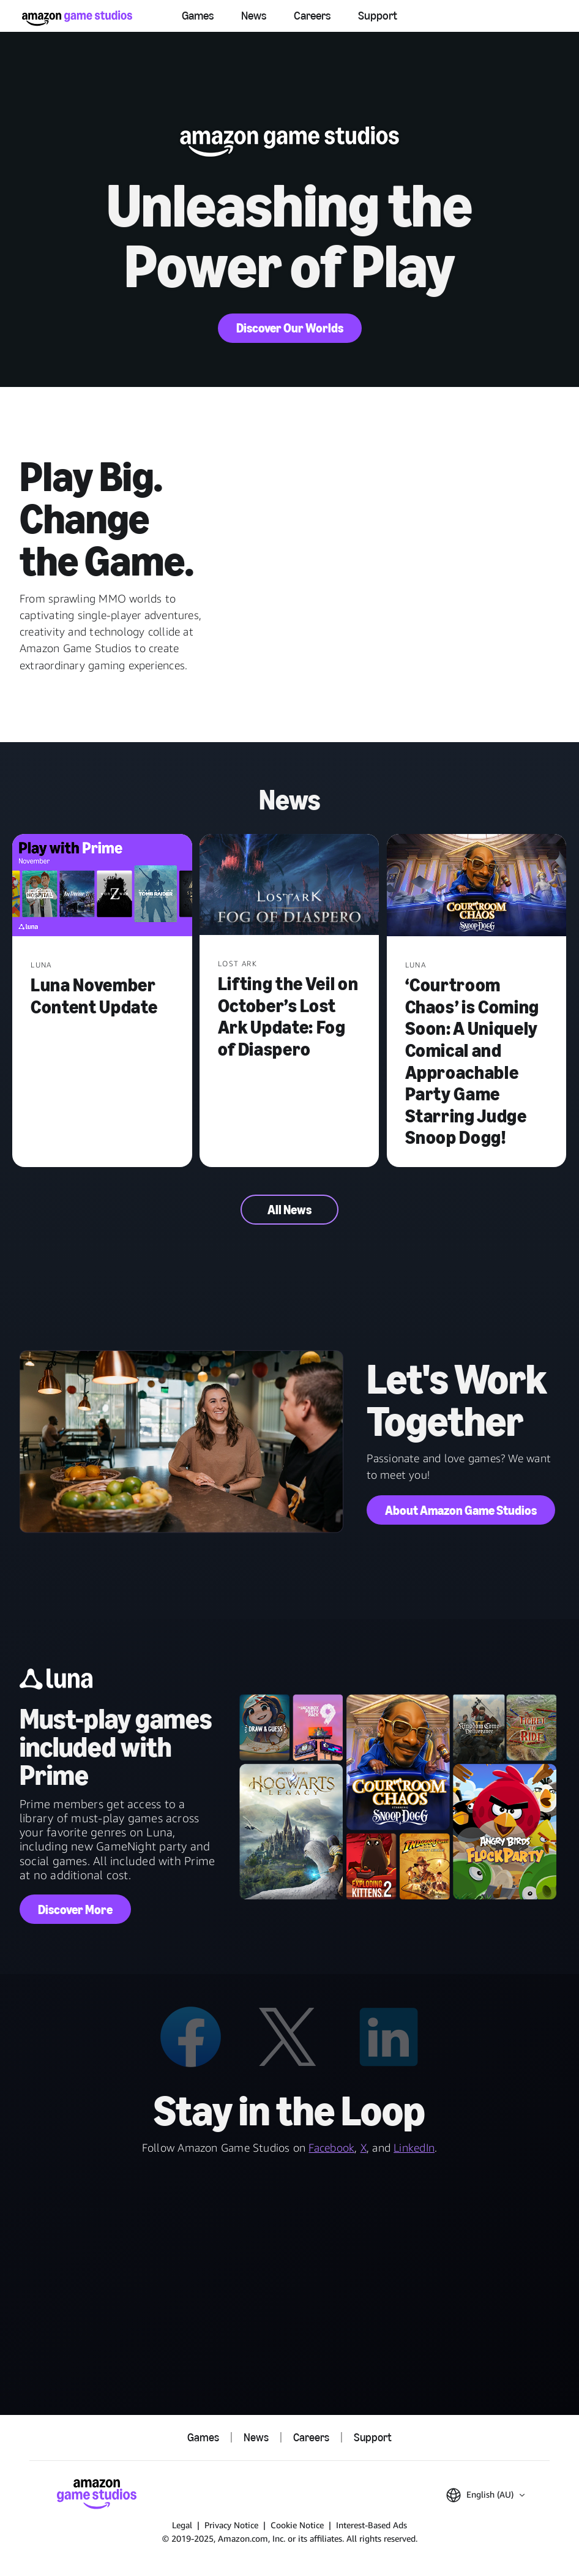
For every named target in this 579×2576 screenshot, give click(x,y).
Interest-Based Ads (371, 2525)
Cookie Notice (297, 2525)
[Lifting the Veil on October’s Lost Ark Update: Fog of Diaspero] (289, 885)
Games (198, 16)
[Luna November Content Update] (102, 886)
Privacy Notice (231, 2525)
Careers (312, 16)
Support (377, 16)
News (253, 16)
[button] (485, 2495)
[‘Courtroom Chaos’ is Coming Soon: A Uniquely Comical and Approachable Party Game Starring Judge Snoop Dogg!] (477, 886)
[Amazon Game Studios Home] (77, 18)
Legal (182, 2525)
